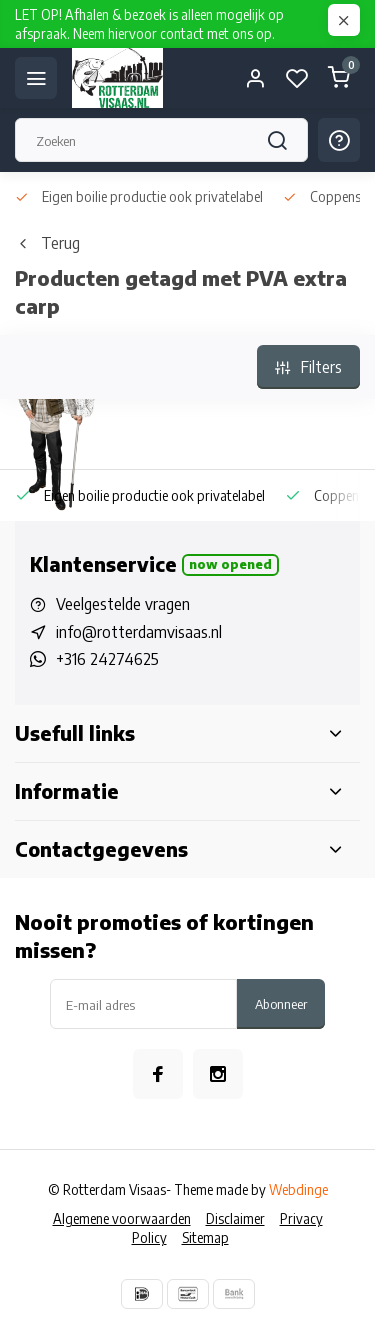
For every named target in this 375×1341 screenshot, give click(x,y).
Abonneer (281, 1003)
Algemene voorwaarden (122, 1218)
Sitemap (205, 1237)
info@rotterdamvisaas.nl (139, 632)
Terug (47, 243)
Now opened (230, 564)
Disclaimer (235, 1218)
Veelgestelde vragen (123, 604)
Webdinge (298, 1189)
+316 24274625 (107, 659)
